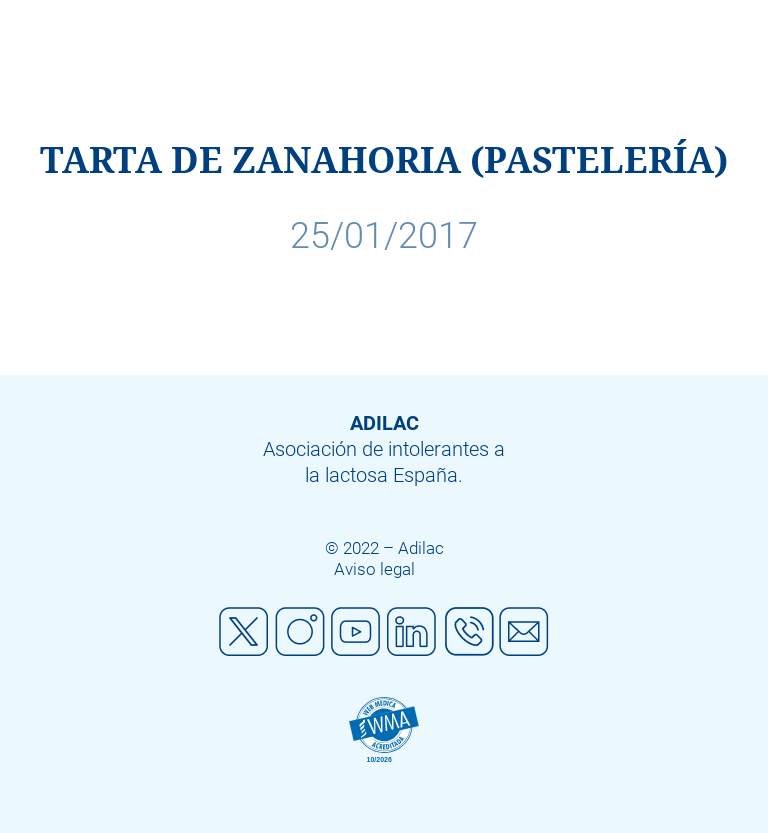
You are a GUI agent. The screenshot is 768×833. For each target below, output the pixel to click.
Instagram (300, 632)
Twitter (244, 632)
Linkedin (412, 632)
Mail (524, 632)
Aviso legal (374, 569)
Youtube (356, 632)
